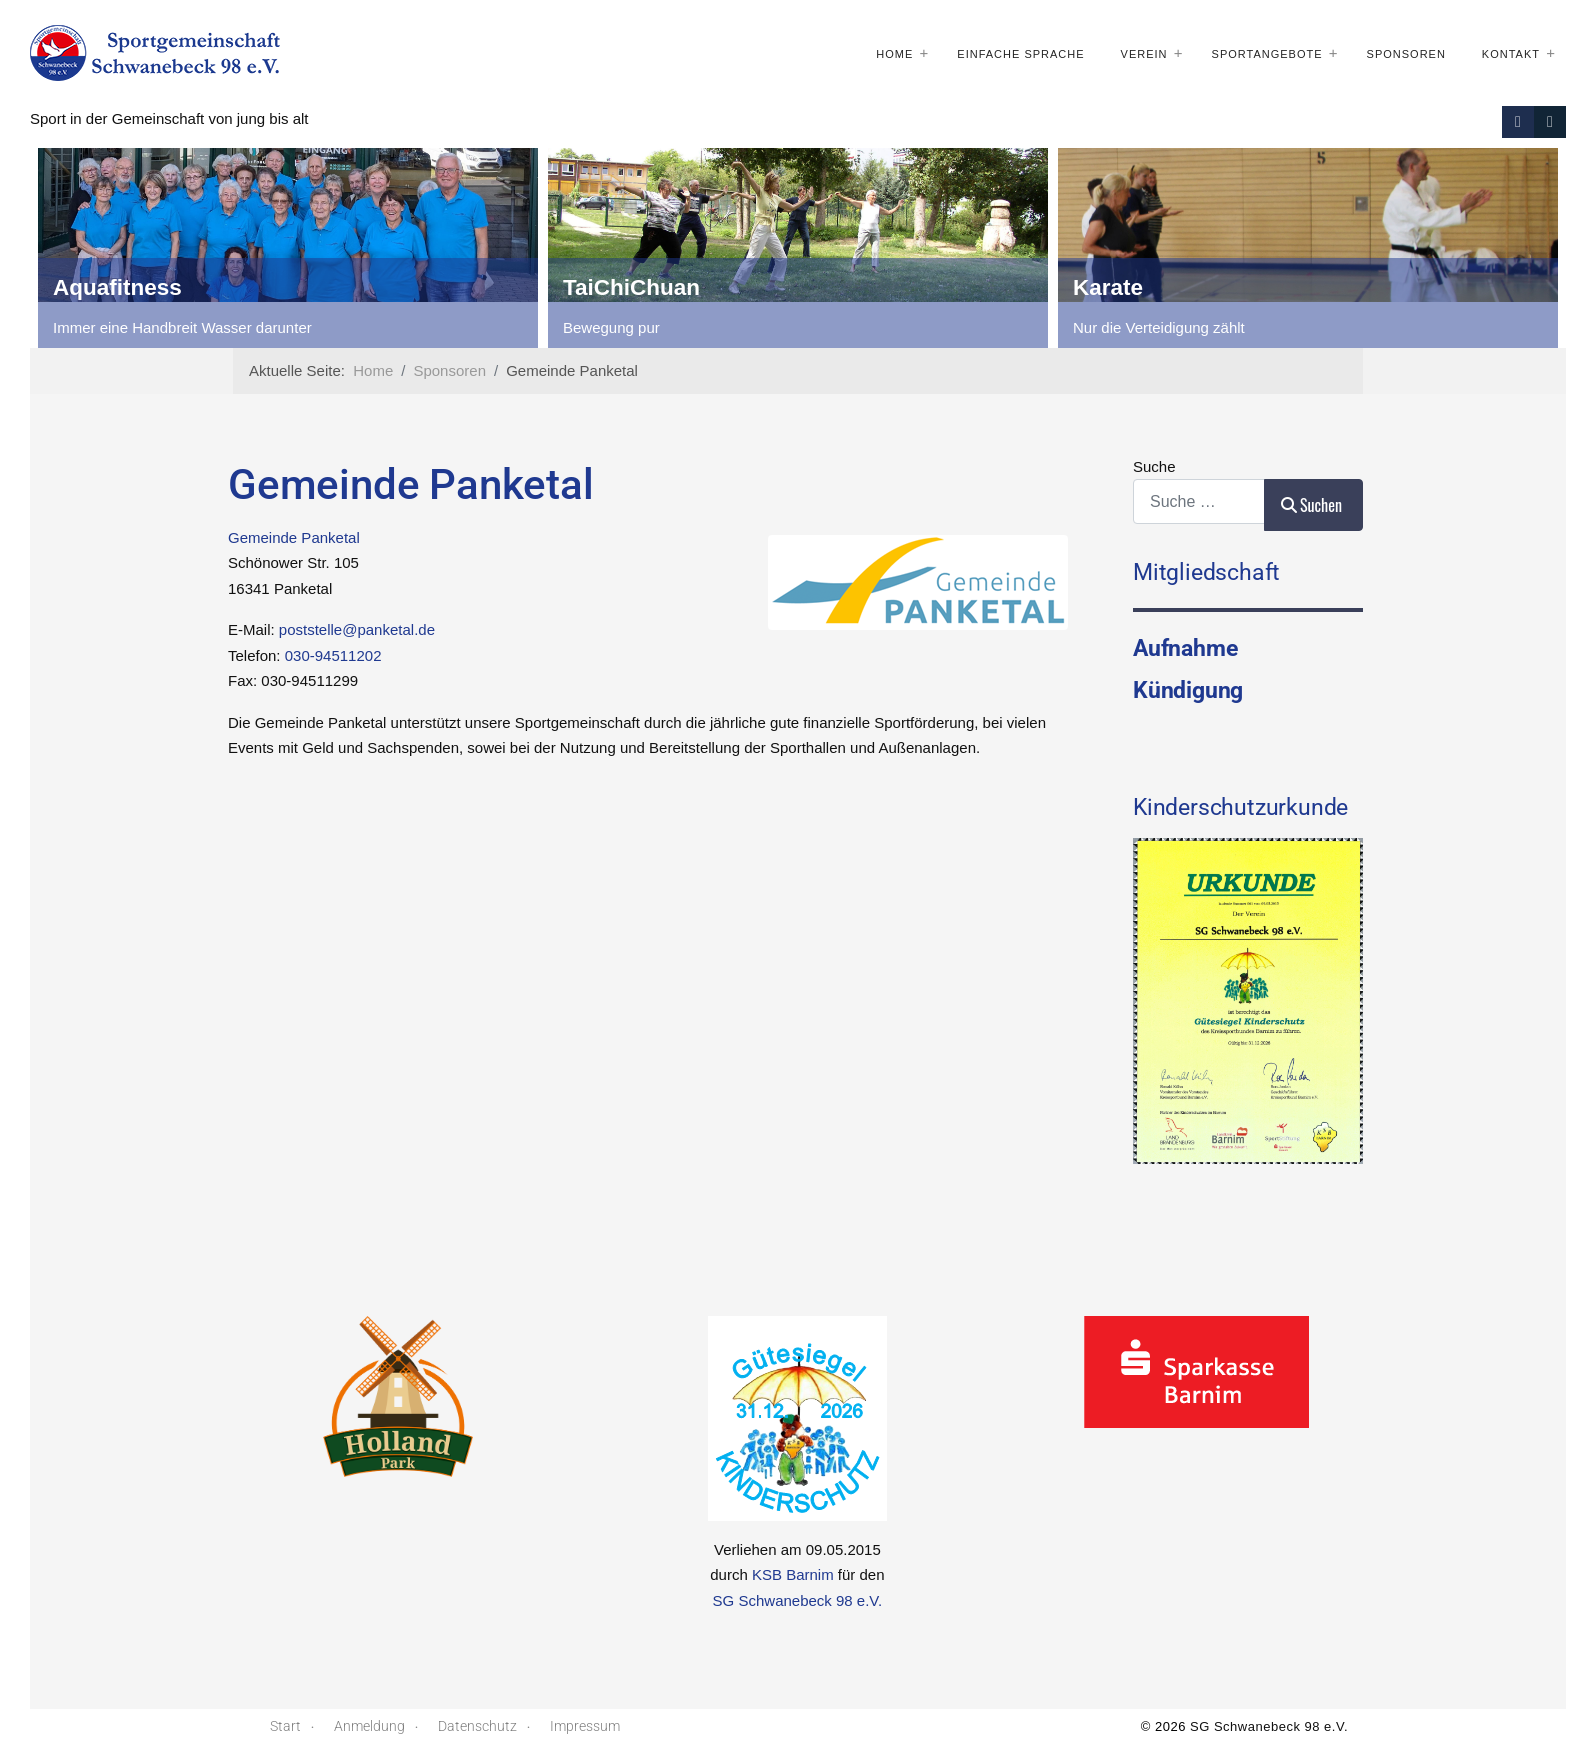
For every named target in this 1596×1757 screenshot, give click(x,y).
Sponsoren (1406, 54)
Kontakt (1511, 54)
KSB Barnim (793, 1574)
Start (285, 1726)
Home (894, 54)
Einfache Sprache (1020, 54)
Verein (1144, 54)
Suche (1154, 466)
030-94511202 (333, 655)
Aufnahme (1185, 648)
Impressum (585, 1726)
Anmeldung (369, 1726)
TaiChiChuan (631, 287)
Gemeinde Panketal (294, 537)
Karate (1108, 287)
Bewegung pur (611, 327)
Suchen (1311, 505)
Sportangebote (1267, 54)
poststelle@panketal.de (357, 629)
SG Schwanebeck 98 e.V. (798, 1600)
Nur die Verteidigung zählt (1159, 327)
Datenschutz (477, 1726)
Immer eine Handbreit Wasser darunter (182, 327)
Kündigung (1188, 690)
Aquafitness (117, 287)
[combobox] (1199, 501)
